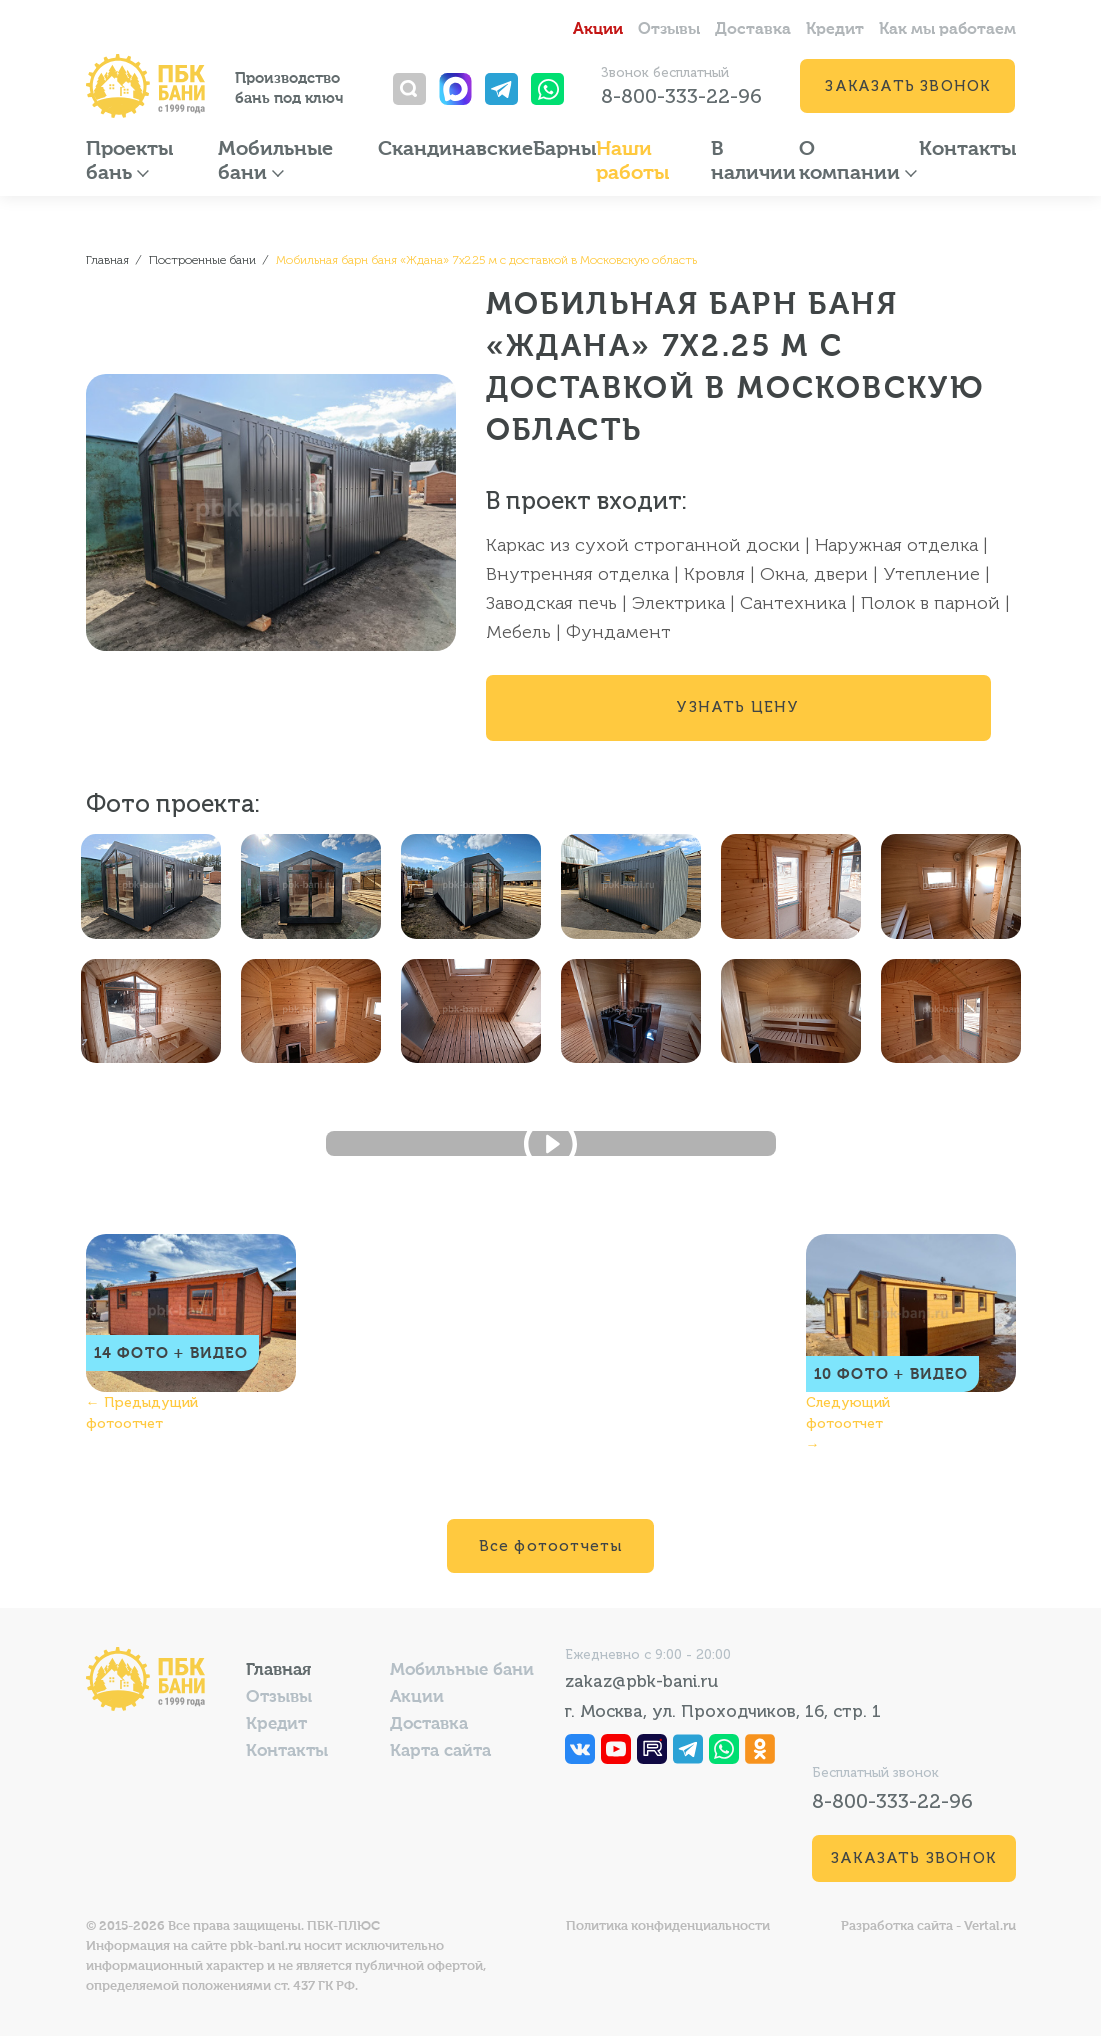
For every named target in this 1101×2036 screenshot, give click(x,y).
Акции (598, 30)
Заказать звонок (907, 86)
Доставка (753, 30)
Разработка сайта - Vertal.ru (928, 1926)
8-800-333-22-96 (681, 96)
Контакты (967, 150)
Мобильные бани (462, 1670)
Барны (564, 150)
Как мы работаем (947, 30)
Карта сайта (440, 1751)
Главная (278, 1670)
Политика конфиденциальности (668, 1926)
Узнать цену (737, 707)
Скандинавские (455, 150)
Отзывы (669, 30)
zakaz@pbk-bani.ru (641, 1681)
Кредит (835, 30)
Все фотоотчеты (551, 1546)
